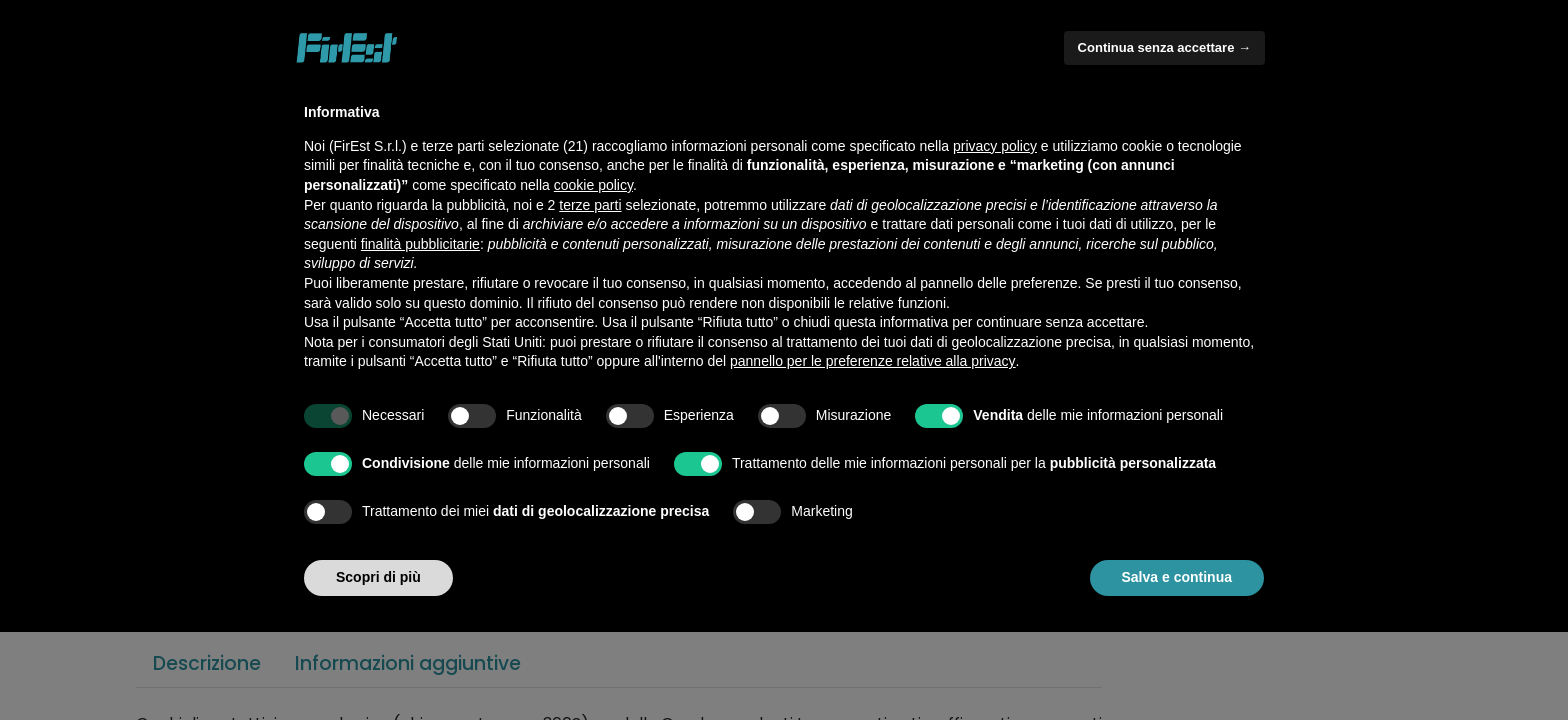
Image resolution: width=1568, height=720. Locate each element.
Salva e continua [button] (1177, 577)
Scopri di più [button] (378, 577)
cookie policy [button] (593, 185)
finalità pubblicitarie (420, 244)
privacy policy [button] (995, 146)
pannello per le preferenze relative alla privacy (873, 361)
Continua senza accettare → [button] (1164, 47)
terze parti (590, 205)
